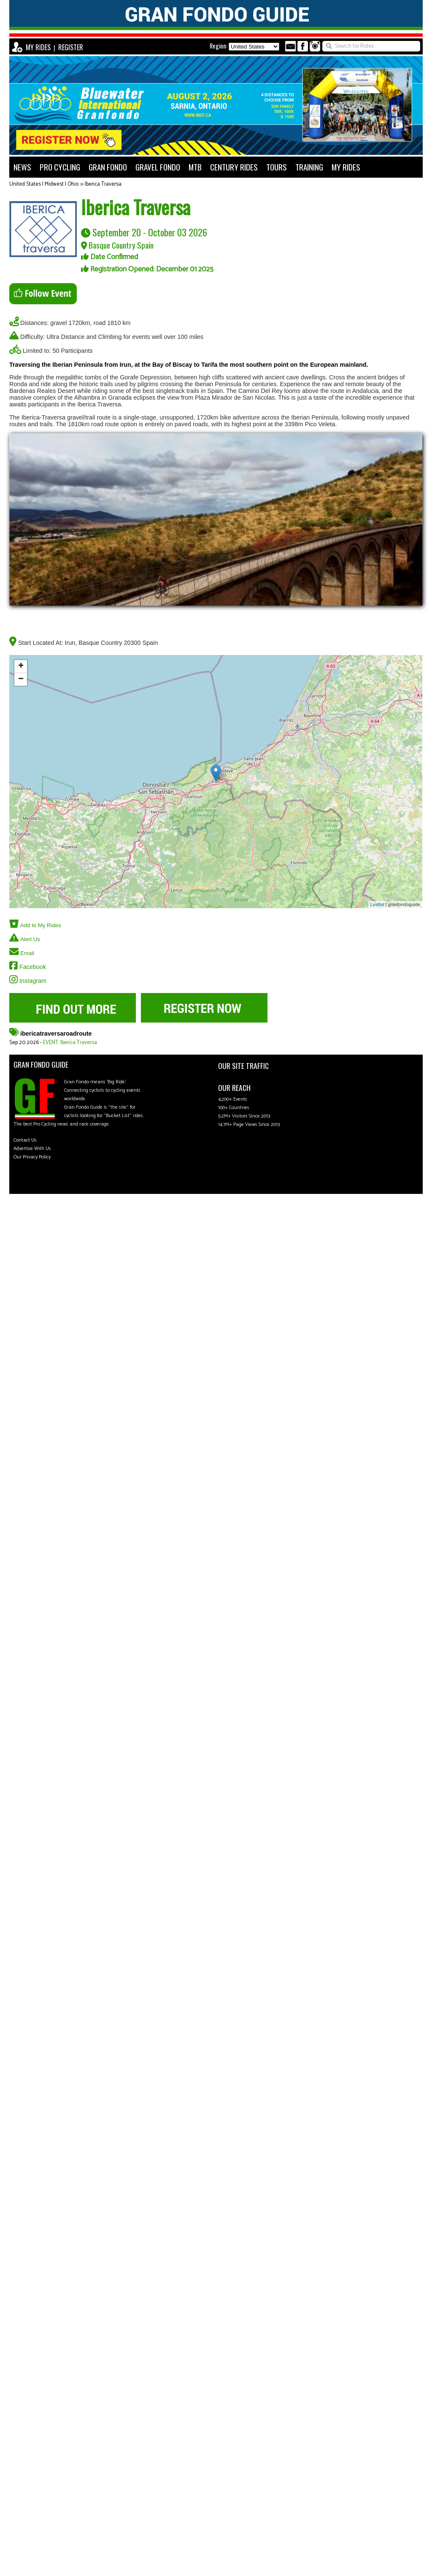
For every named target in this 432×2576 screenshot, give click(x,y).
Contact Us (25, 1140)
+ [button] (21, 666)
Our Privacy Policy (32, 1157)
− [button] (21, 679)
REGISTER (70, 47)
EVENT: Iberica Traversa (70, 1042)
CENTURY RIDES (234, 167)
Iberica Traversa (103, 184)
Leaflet (377, 904)
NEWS (22, 167)
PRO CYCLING (60, 167)
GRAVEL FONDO (157, 167)
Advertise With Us (32, 1149)
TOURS (276, 167)
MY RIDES (38, 47)
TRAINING (309, 167)
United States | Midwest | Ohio (43, 184)
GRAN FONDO (108, 167)
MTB (195, 167)
